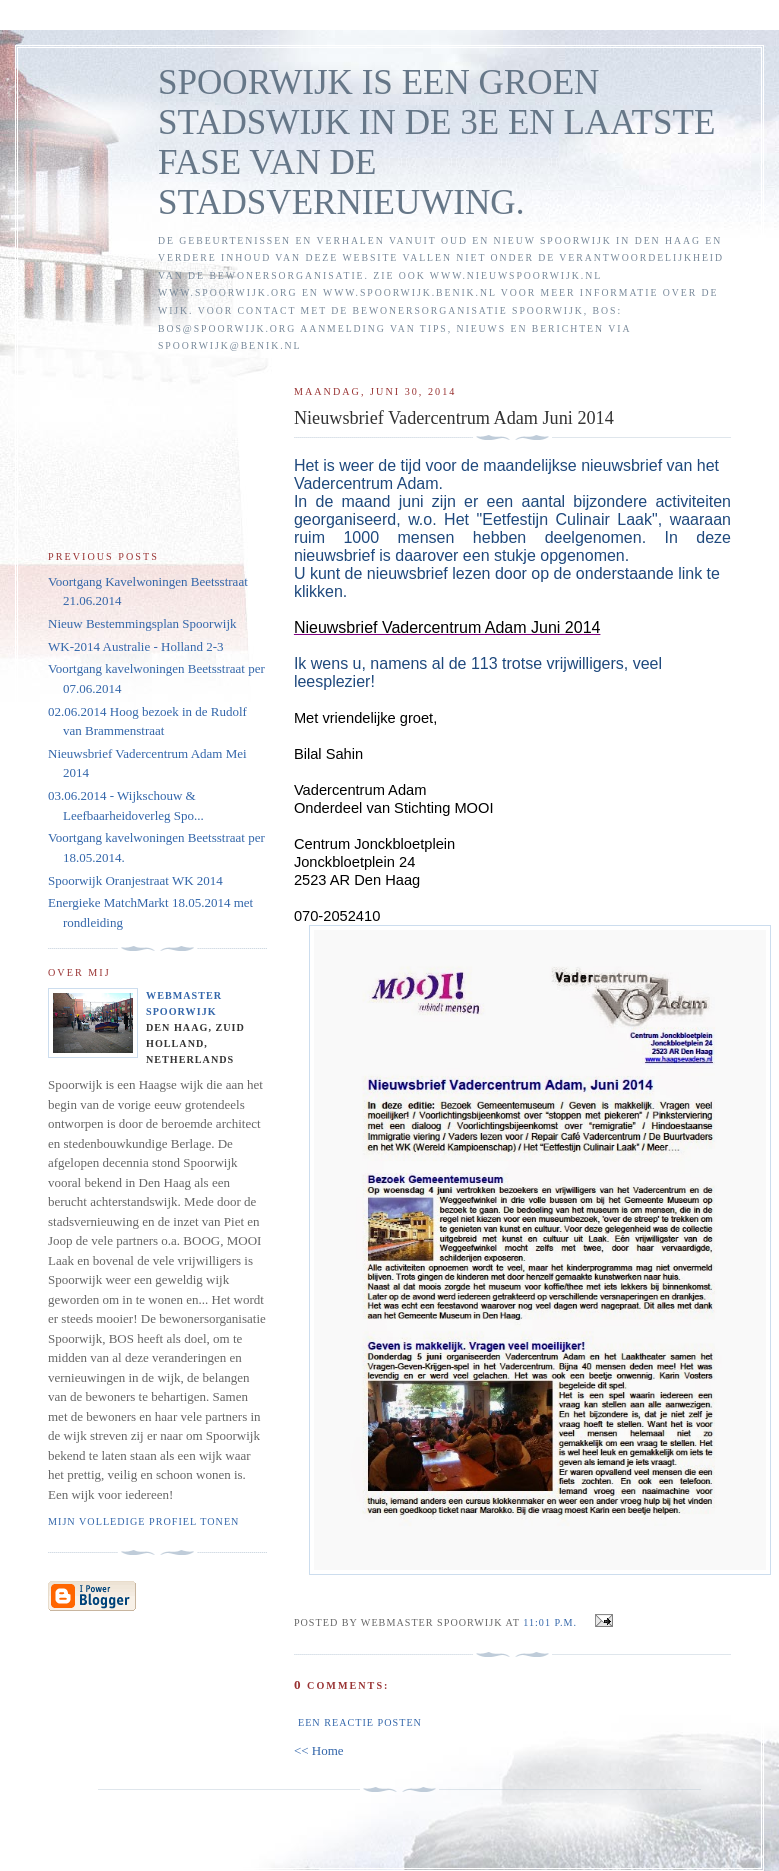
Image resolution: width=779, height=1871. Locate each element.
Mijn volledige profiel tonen (143, 1521)
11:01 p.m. (550, 1622)
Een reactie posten (360, 1722)
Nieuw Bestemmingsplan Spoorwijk (142, 623)
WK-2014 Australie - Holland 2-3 (135, 646)
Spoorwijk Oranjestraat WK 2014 (135, 880)
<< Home (319, 1750)
